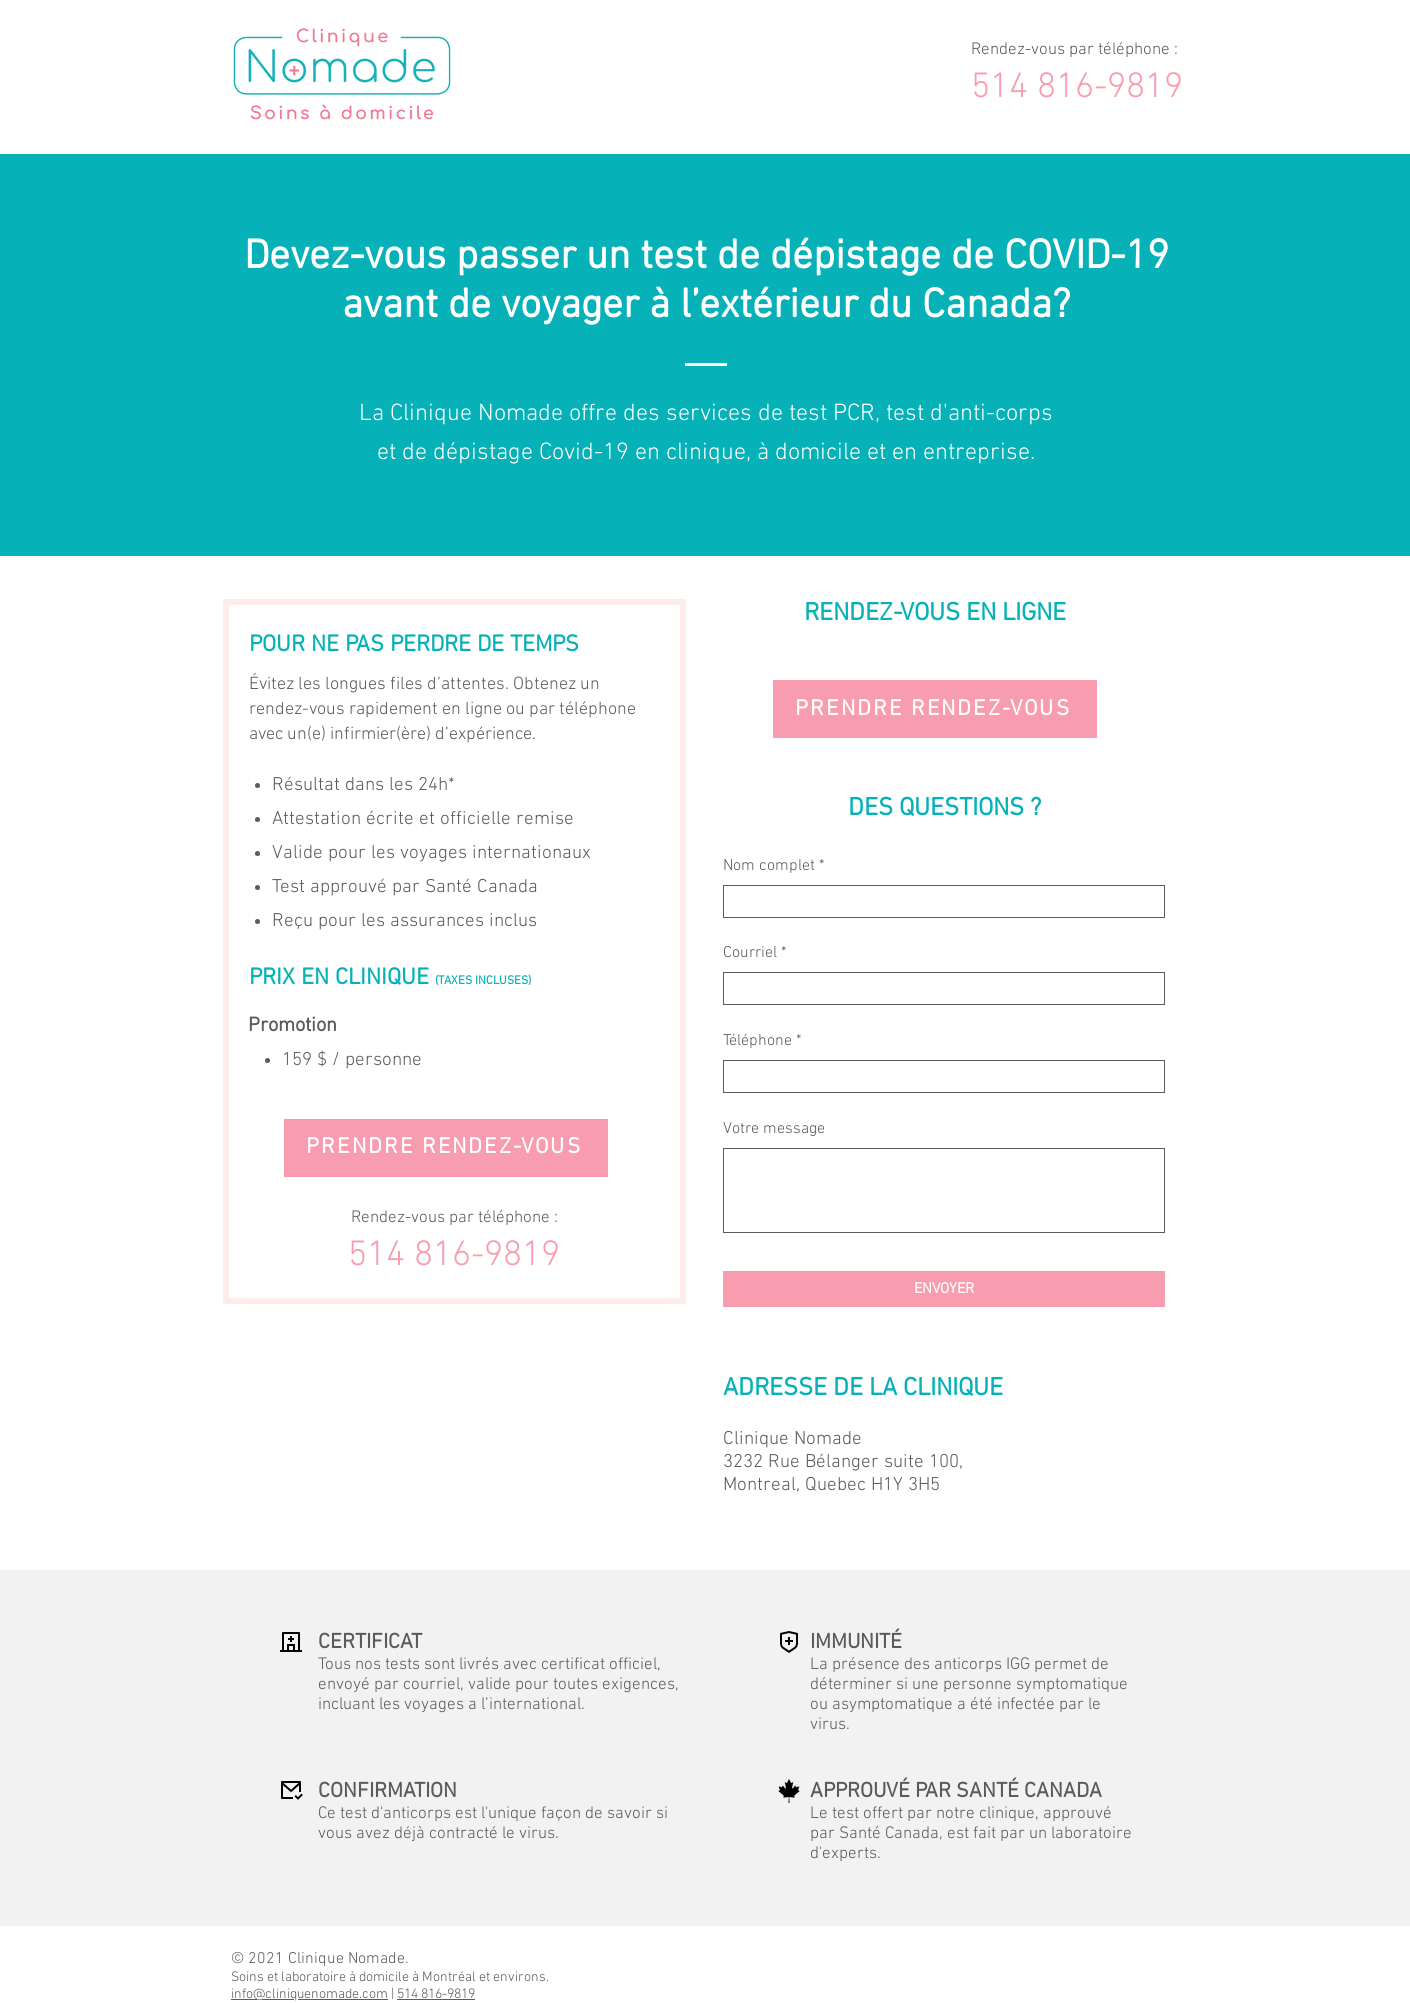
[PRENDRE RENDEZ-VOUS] (446, 1148)
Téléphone (757, 1041)
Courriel (750, 953)
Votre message (774, 1129)
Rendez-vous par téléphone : (1074, 50)
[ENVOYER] (944, 1289)
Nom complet (769, 866)
